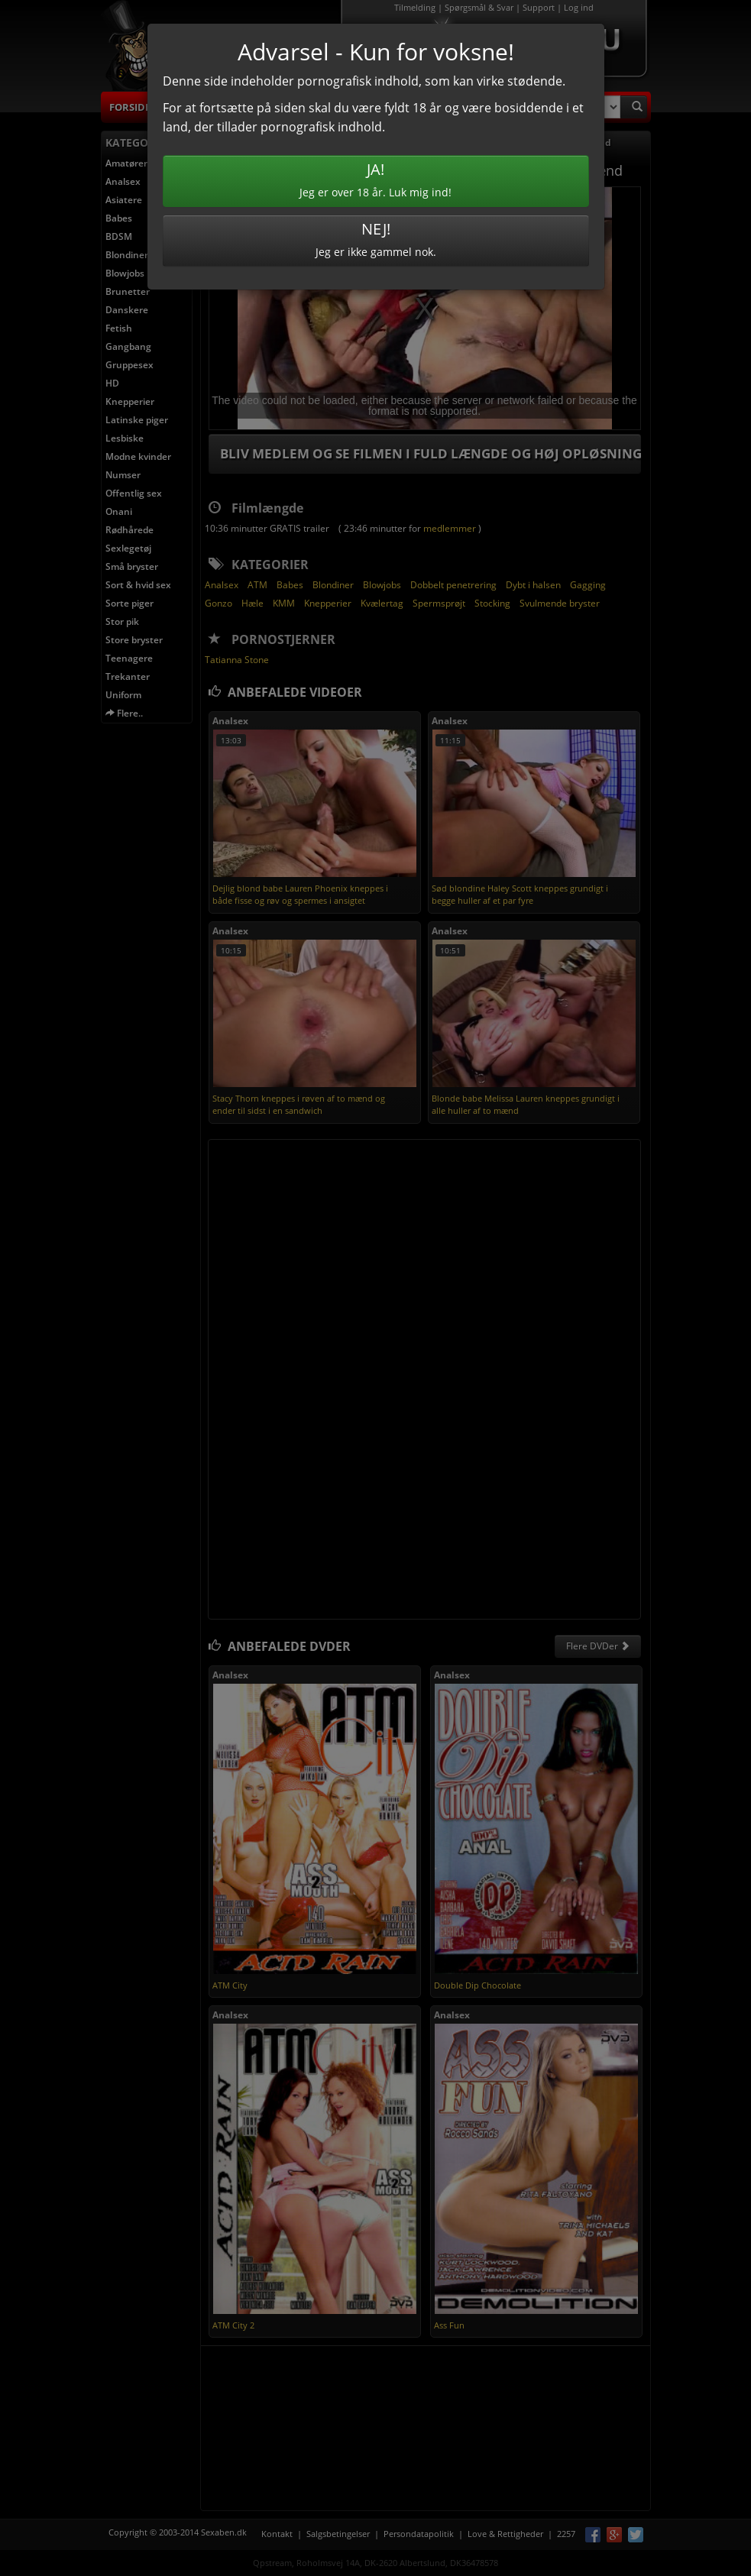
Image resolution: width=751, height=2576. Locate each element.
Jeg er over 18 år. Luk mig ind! (376, 179)
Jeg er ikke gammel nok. (376, 238)
